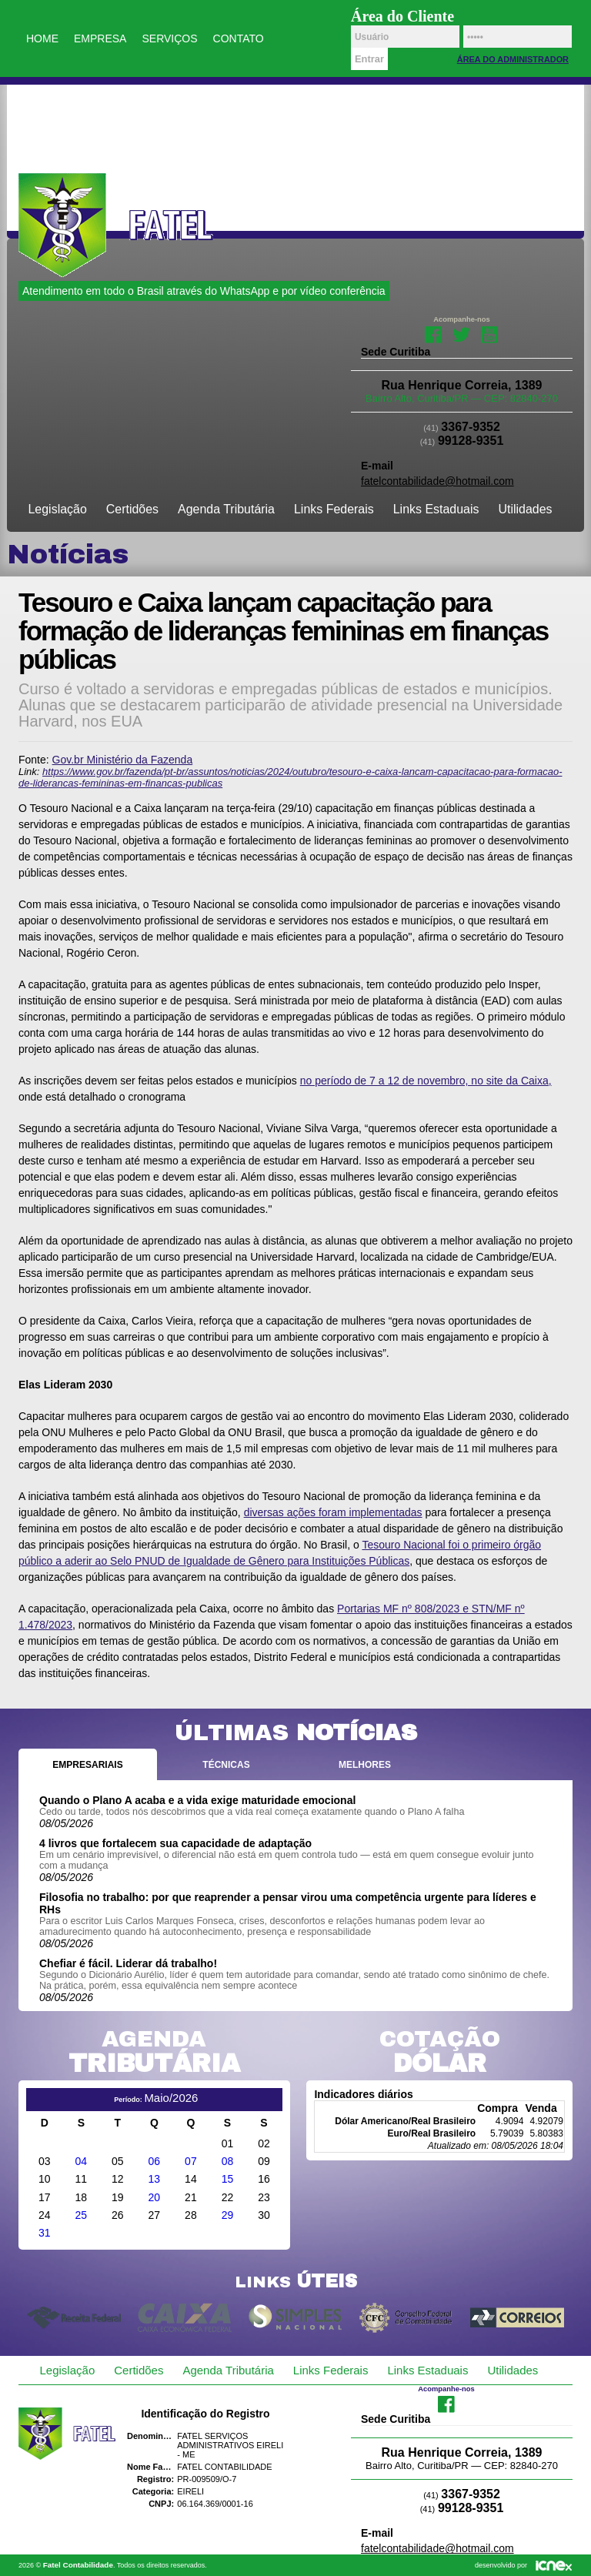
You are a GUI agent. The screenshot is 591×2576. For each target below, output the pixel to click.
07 (191, 2161)
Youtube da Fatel (490, 333)
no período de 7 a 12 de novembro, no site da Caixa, (426, 1080)
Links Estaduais (436, 509)
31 (44, 2233)
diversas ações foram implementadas (333, 1512)
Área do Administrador (513, 59)
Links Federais (334, 509)
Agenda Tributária (226, 509)
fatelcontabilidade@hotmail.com (437, 481)
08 (228, 2161)
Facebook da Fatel (433, 333)
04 (81, 2161)
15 (228, 2179)
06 (155, 2161)
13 (155, 2179)
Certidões (132, 509)
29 (228, 2215)
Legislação (57, 509)
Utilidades (525, 509)
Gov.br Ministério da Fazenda (122, 759)
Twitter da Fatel (461, 333)
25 (81, 2215)
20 (155, 2197)
